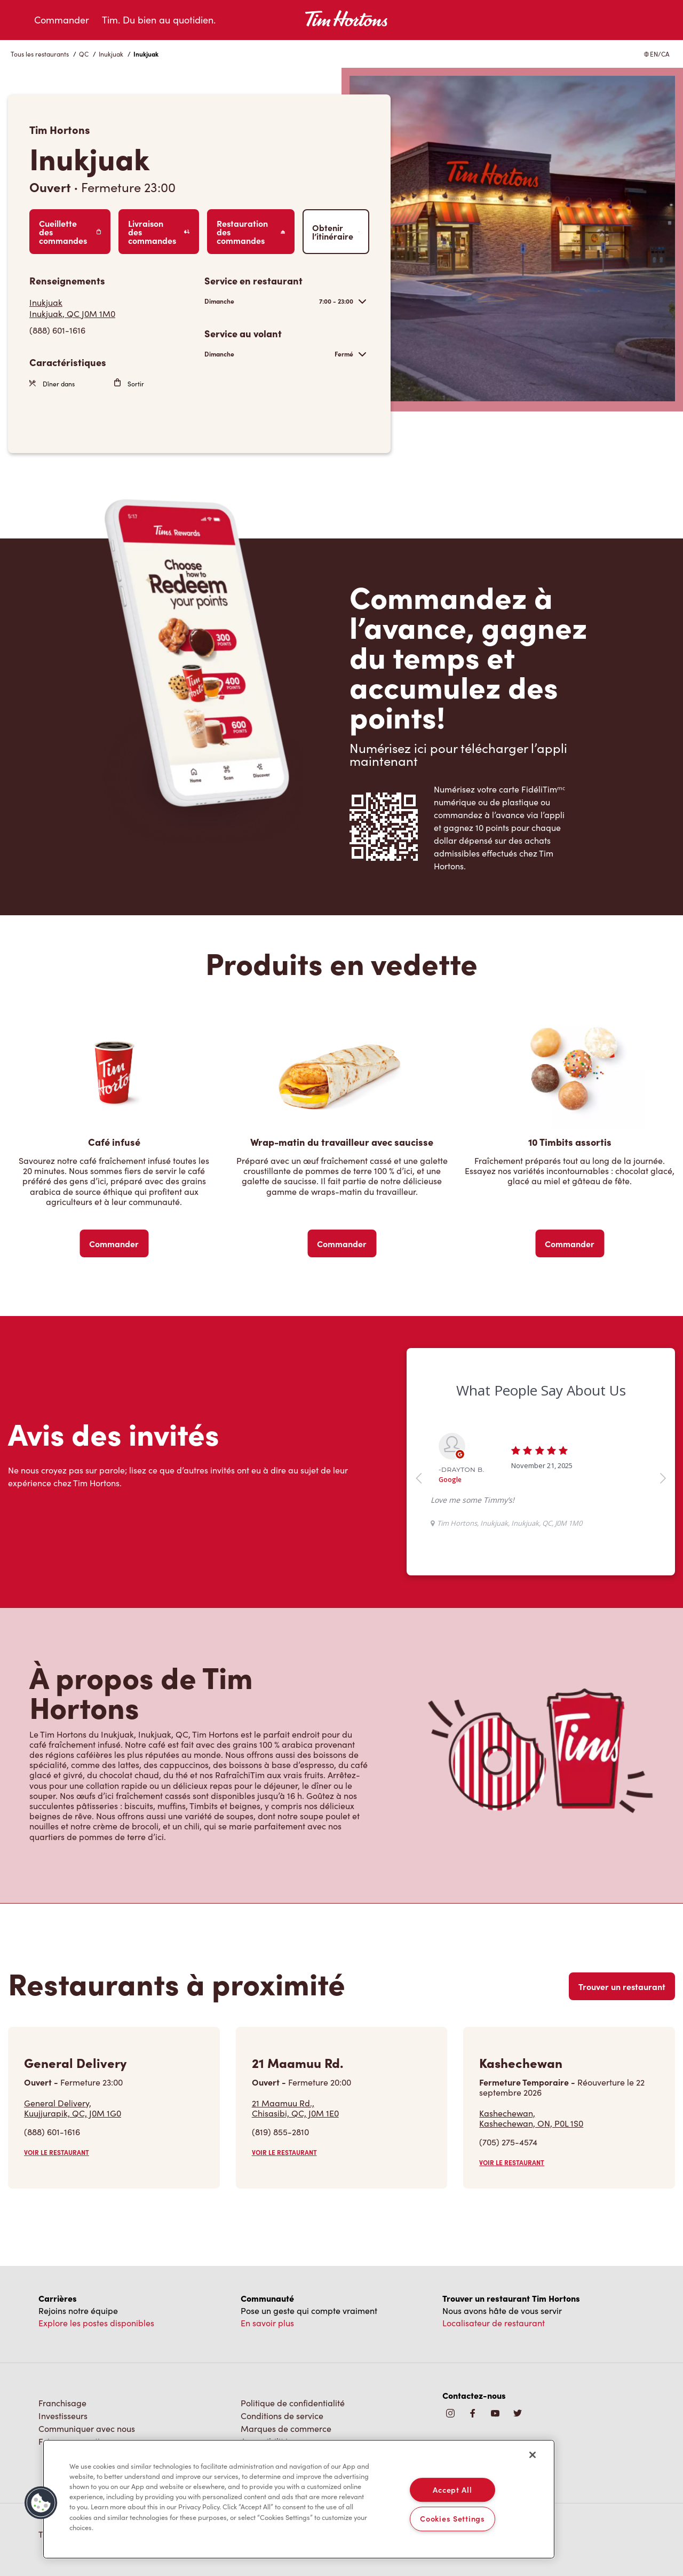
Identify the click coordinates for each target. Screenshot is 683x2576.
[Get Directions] (111, 308)
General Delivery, (72, 2108)
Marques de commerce (286, 2428)
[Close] (532, 2455)
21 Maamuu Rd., (295, 2108)
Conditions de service (282, 2415)
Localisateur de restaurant (493, 2322)
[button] (41, 2503)
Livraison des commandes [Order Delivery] (158, 231)
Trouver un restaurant (621, 1986)
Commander (61, 19)
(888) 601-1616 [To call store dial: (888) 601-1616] (57, 330)
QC (84, 54)
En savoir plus (267, 2322)
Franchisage (62, 2402)
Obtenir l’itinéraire (335, 231)
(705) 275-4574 (508, 2141)
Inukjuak (111, 54)
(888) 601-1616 (52, 2131)
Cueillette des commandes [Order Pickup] (70, 231)
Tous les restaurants (40, 54)
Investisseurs (63, 2415)
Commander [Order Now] (114, 1243)
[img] (517, 2414)
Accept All (452, 2489)
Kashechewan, (531, 2118)
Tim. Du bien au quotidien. (159, 19)
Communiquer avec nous (86, 2428)
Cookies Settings (452, 2519)
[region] (299, 2499)
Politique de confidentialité (293, 2402)
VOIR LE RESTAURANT (56, 2152)
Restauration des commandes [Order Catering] (251, 231)
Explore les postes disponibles (96, 2322)
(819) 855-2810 (280, 2131)
